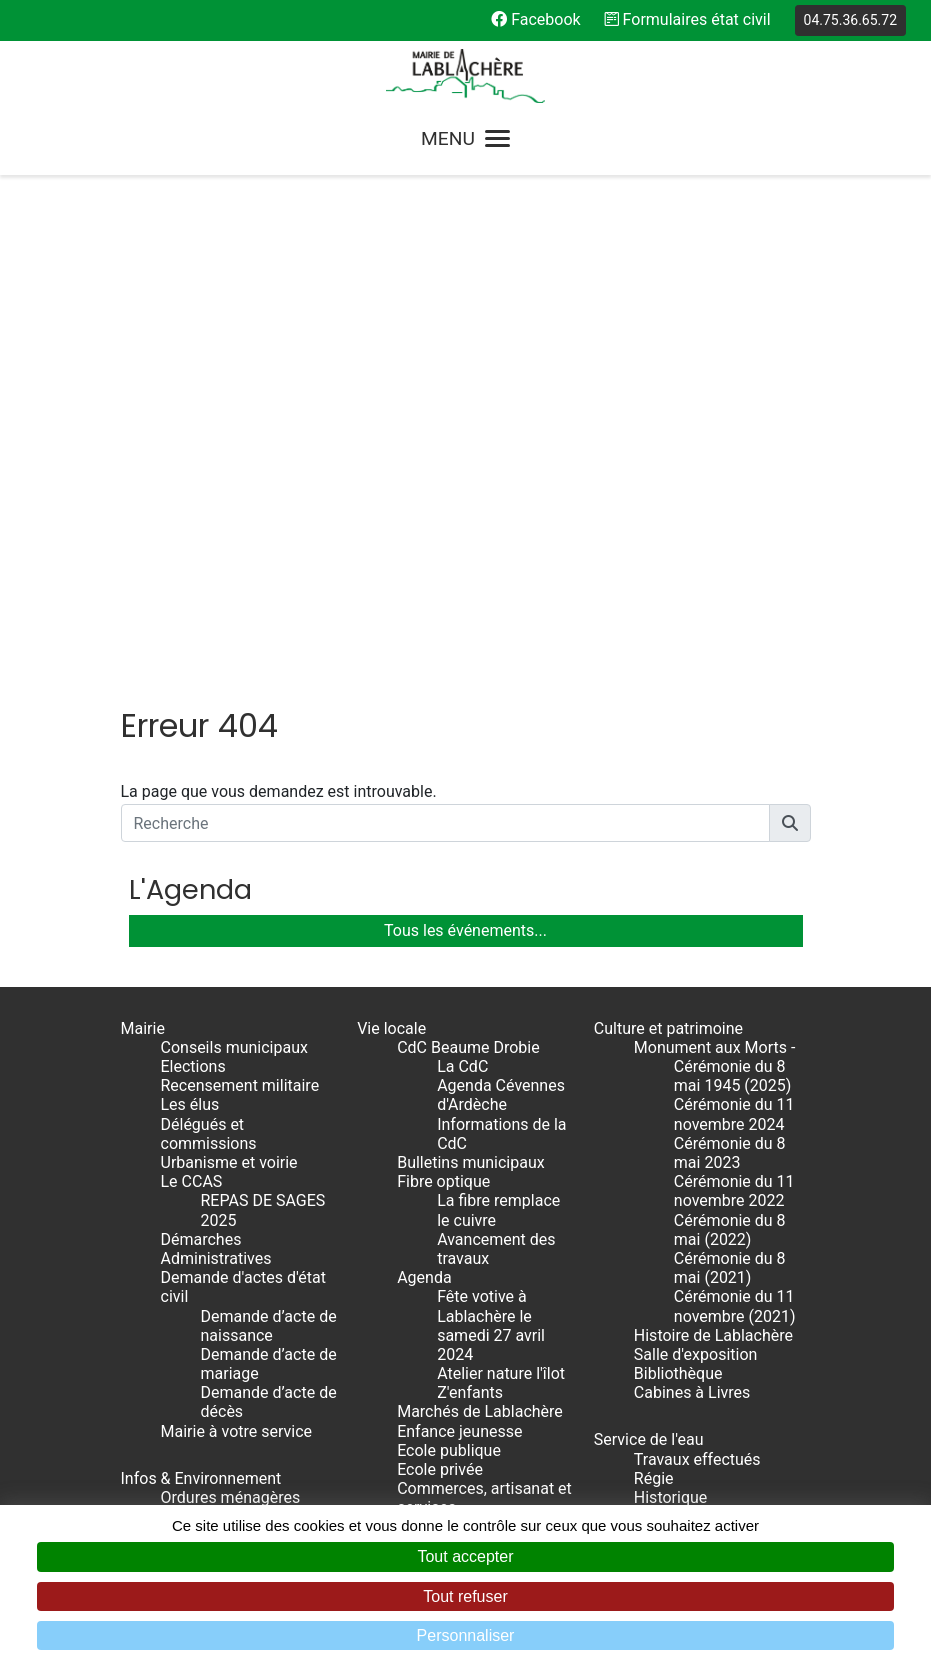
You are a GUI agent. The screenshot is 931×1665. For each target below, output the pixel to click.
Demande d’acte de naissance (269, 1326)
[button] (790, 823)
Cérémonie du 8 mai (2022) (730, 1230)
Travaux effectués (697, 1459)
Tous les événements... (465, 930)
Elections (193, 1066)
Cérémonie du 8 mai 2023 (730, 1153)
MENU (465, 138)
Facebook (535, 19)
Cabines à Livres (692, 1392)
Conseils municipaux (234, 1047)
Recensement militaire (240, 1085)
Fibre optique (443, 1181)
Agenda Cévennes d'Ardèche (501, 1095)
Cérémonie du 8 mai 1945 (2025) (733, 1076)
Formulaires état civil (688, 19)
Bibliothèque (678, 1373)
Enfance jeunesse (459, 1431)
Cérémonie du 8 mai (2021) (730, 1268)
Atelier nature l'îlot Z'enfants (501, 1383)
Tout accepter (465, 1556)
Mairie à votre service (237, 1431)
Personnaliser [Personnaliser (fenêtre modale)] (466, 1635)
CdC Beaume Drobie (468, 1047)
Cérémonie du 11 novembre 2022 (734, 1191)
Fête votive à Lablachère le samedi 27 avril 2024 (491, 1325)
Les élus (190, 1104)
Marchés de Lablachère (480, 1411)
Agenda (424, 1277)
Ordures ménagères (231, 1497)
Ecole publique (449, 1450)
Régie (654, 1478)
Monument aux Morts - (715, 1047)
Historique (670, 1497)
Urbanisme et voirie (229, 1162)
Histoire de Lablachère (713, 1335)
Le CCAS (192, 1181)
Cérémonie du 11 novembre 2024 (734, 1114)
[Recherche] (445, 823)
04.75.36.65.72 (850, 20)
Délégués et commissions (209, 1134)
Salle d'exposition (696, 1354)
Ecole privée (440, 1469)
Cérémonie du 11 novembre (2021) (735, 1306)
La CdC (462, 1066)
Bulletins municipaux (471, 1162)
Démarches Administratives (216, 1249)
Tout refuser (465, 1596)
